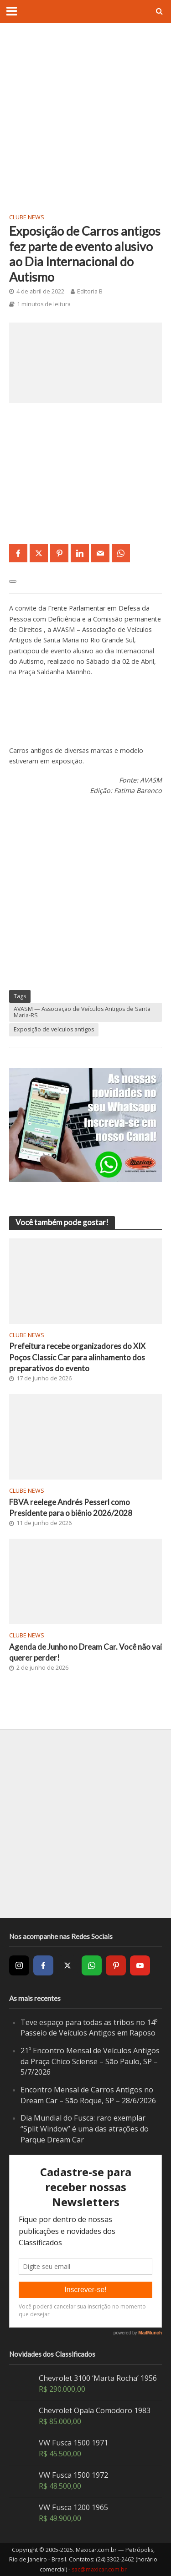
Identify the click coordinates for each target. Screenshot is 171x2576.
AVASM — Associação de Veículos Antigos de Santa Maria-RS (82, 1012)
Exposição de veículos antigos (54, 1029)
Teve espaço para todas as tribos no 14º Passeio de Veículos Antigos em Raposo (89, 2027)
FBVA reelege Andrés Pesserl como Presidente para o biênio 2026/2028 (70, 1507)
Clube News (26, 217)
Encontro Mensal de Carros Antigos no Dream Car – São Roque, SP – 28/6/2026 (88, 2095)
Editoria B (90, 291)
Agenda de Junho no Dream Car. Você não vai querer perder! (85, 1652)
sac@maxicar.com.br (99, 2569)
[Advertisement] (85, 117)
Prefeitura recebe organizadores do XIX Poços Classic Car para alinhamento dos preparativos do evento (77, 1357)
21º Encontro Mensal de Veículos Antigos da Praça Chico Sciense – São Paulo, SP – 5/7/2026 (90, 2061)
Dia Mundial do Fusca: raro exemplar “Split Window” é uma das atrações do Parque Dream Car (85, 2128)
